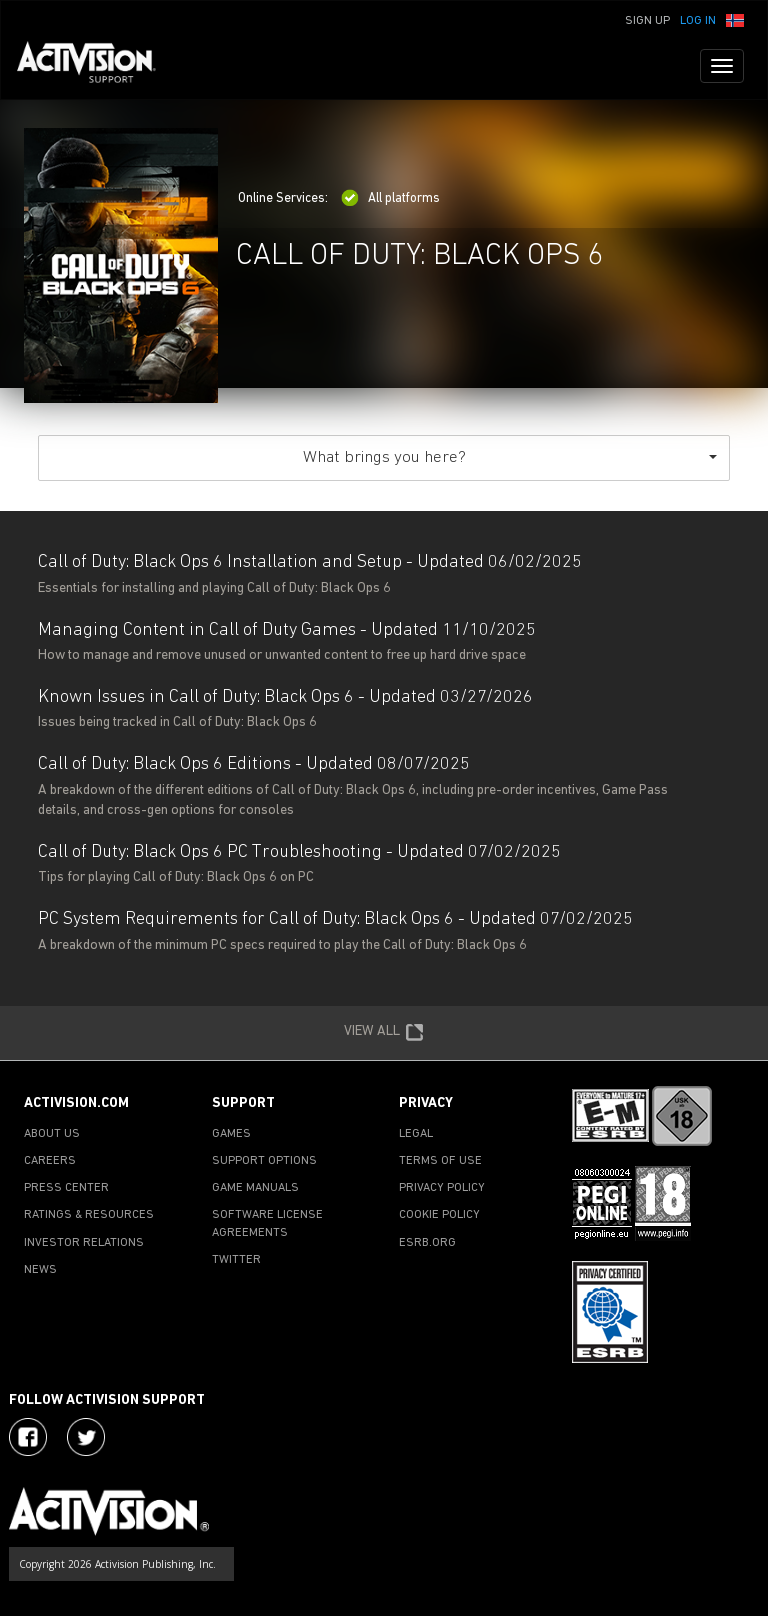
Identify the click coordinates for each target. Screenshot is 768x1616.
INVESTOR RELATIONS (84, 1243)
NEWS (40, 1270)
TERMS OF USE (440, 1161)
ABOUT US (52, 1134)
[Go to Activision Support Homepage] (96, 66)
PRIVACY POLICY (442, 1188)
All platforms (390, 198)
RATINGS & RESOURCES (89, 1215)
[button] (735, 19)
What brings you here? (510, 457)
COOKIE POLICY (439, 1215)
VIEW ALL (384, 1033)
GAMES (231, 1134)
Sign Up (647, 21)
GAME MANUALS (255, 1188)
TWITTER (236, 1260)
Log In (698, 21)
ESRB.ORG (427, 1243)
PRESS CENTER (66, 1188)
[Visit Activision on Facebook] (28, 1437)
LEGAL (416, 1134)
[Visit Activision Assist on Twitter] (86, 1437)
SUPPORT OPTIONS (264, 1161)
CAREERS (50, 1161)
